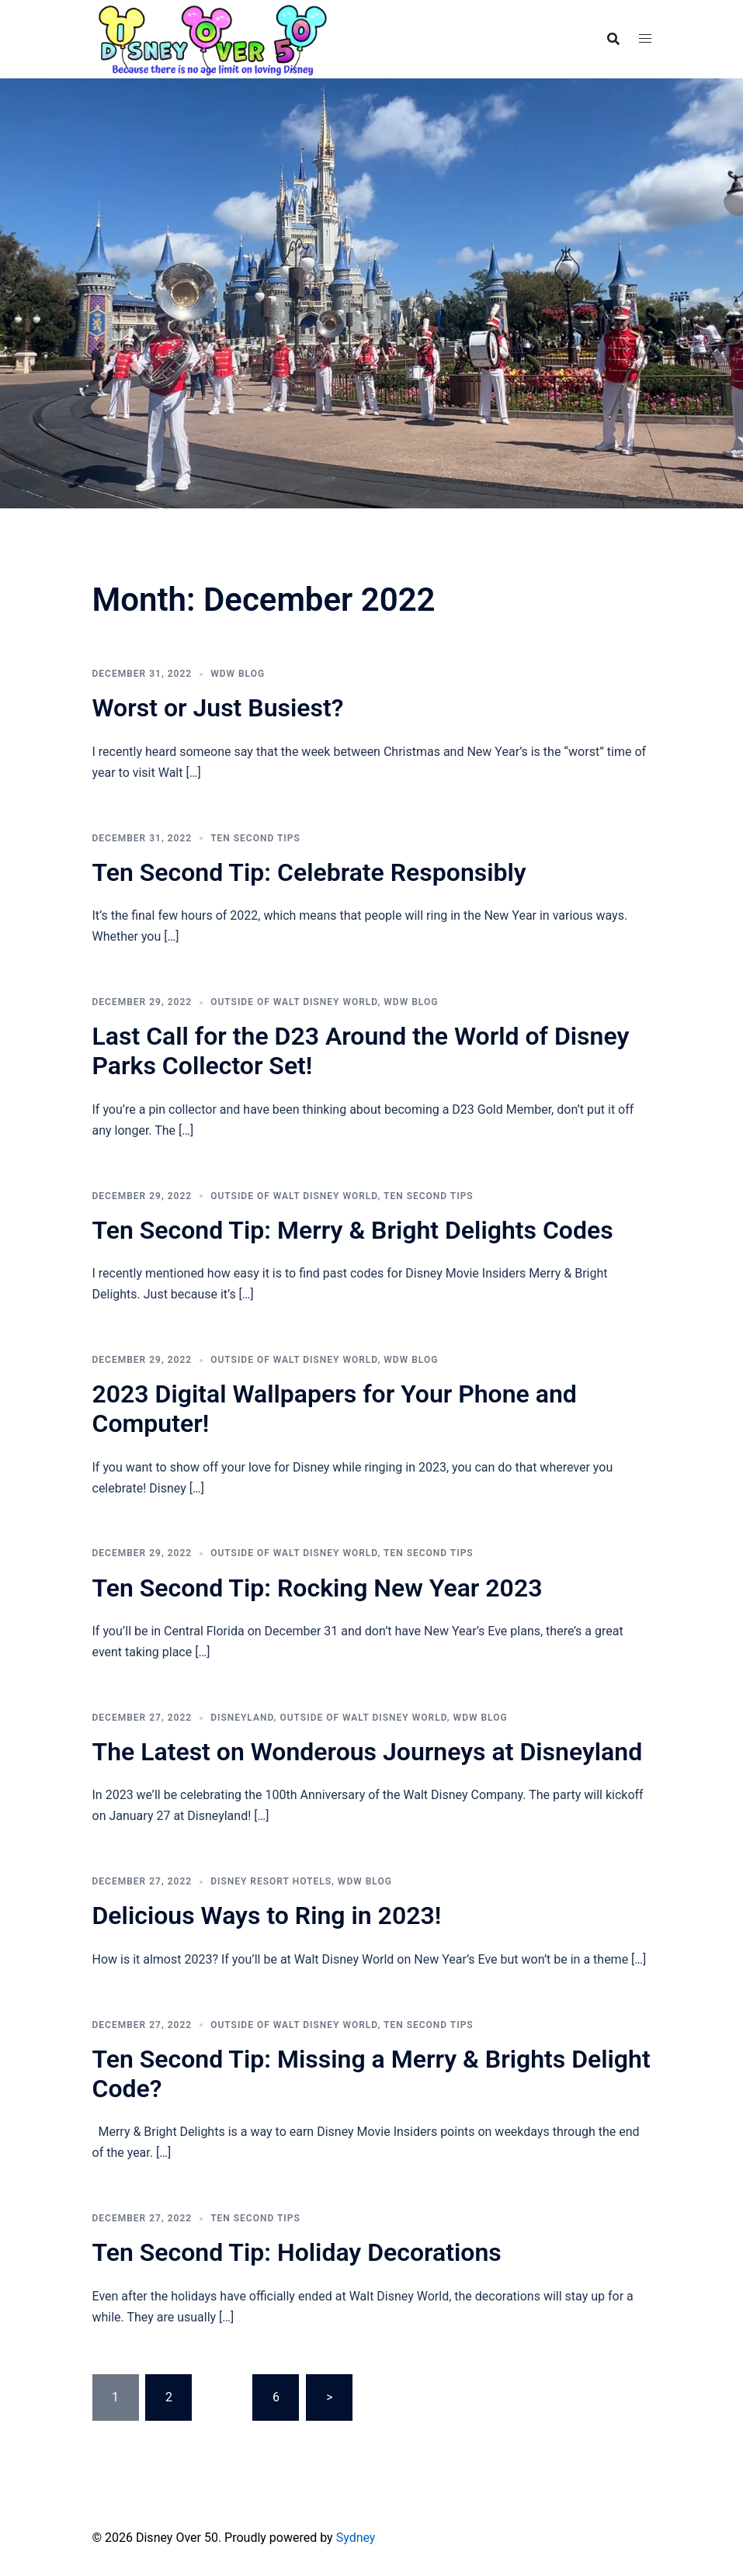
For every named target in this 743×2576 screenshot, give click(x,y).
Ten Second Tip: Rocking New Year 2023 (317, 1588)
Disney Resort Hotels (271, 1881)
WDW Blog (237, 673)
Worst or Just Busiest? (218, 708)
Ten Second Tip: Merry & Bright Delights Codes (352, 1230)
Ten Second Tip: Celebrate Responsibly (309, 872)
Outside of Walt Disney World (293, 1002)
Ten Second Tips (255, 838)
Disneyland (241, 1717)
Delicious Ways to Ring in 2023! (267, 1915)
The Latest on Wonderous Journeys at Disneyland (367, 1751)
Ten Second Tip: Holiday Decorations (297, 2252)
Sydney (356, 2537)
